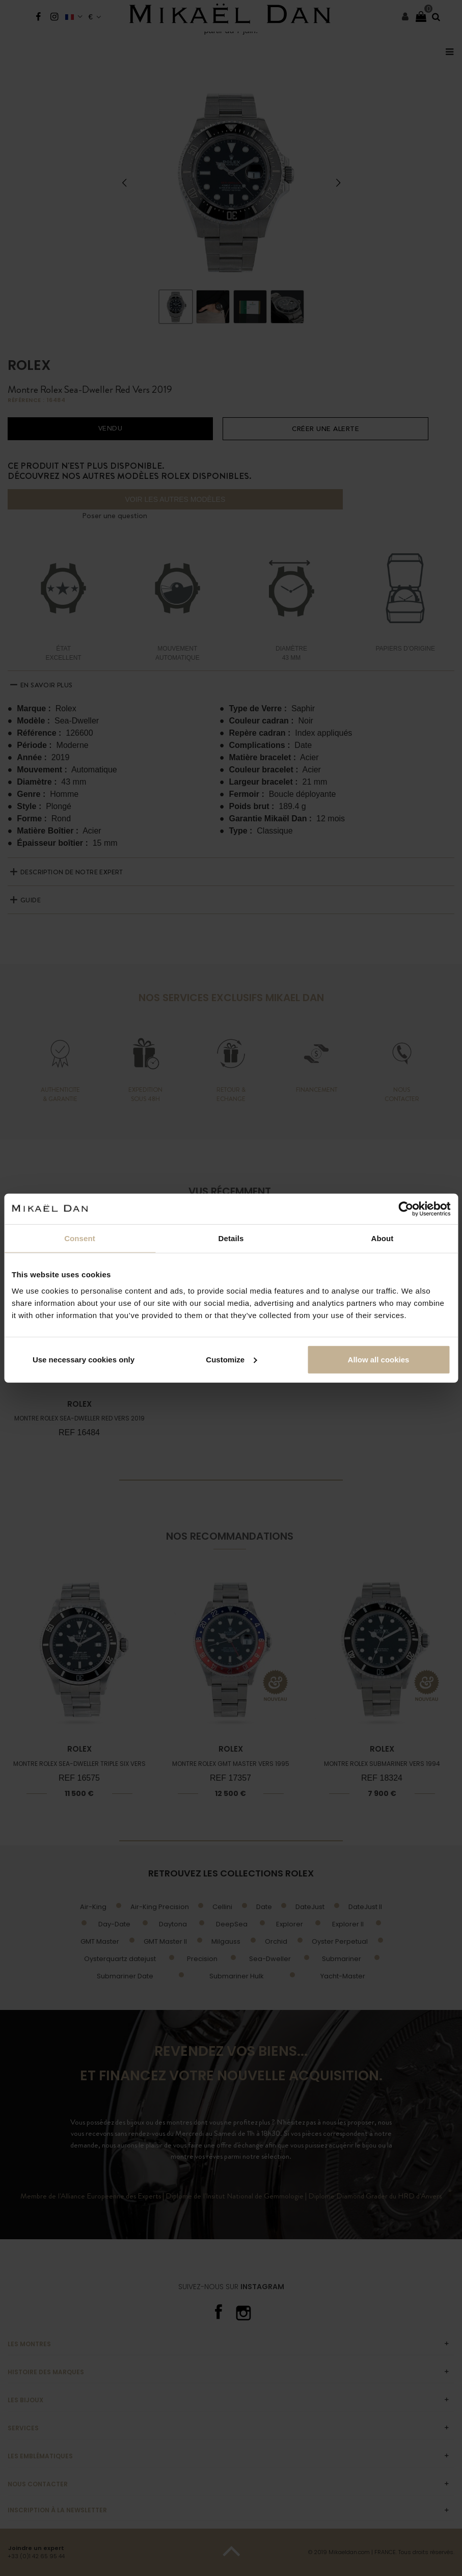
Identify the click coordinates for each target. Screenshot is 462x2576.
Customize (231, 1359)
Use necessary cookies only (83, 1359)
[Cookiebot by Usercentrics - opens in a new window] (405, 1209)
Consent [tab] (79, 1238)
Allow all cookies (379, 1359)
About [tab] (382, 1238)
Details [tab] (231, 1238)
